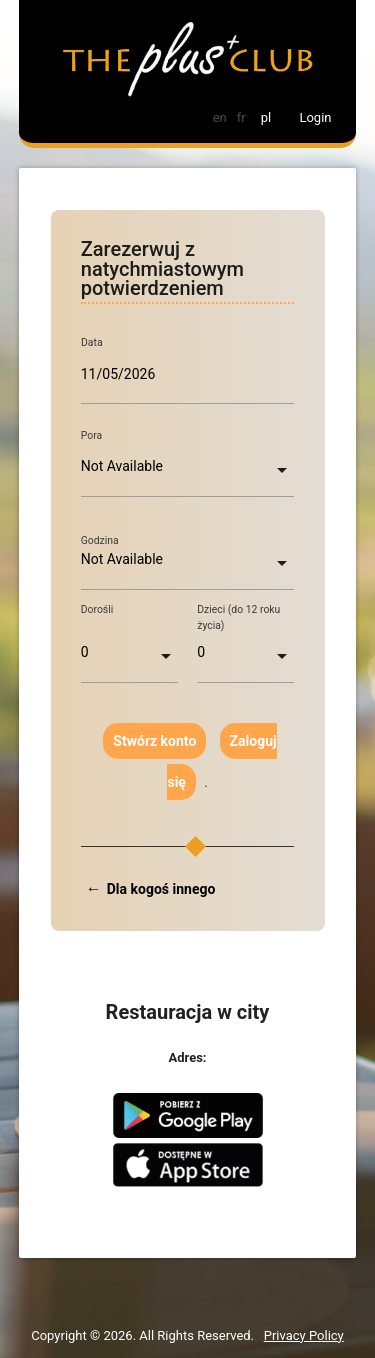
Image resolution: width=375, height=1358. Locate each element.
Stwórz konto (154, 741)
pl (266, 117)
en (220, 117)
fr (241, 117)
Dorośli (97, 609)
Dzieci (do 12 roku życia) (238, 617)
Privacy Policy (304, 1335)
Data (92, 343)
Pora (91, 435)
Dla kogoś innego (161, 889)
